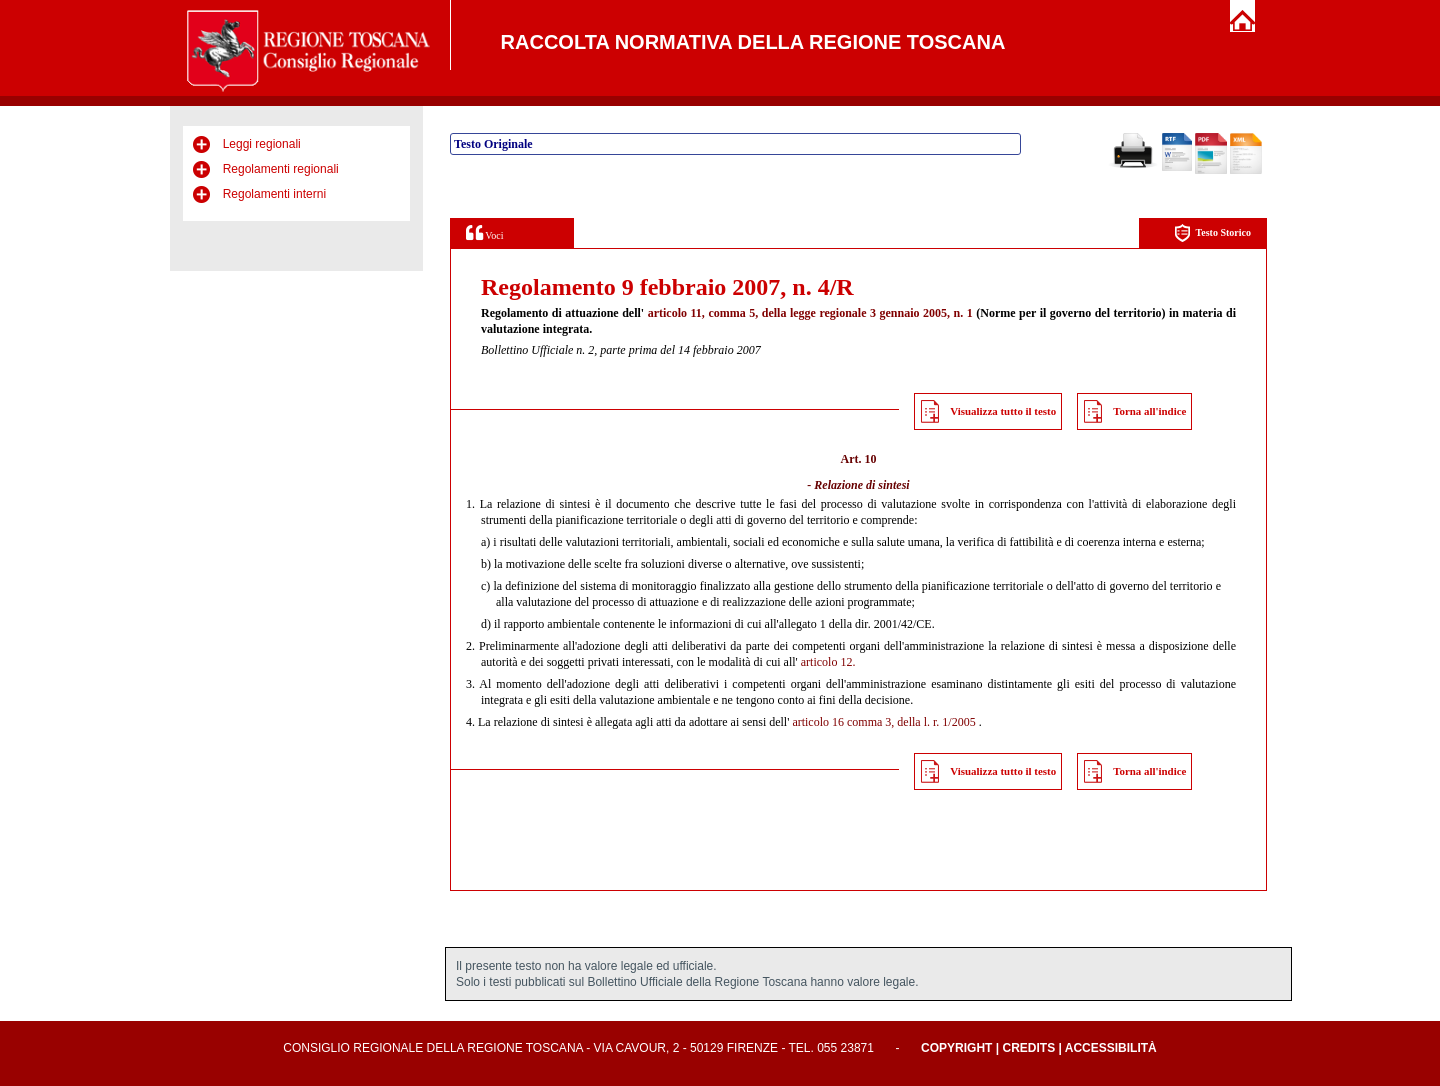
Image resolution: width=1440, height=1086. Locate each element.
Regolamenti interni (274, 194)
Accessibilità (1111, 1048)
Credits (1028, 1048)
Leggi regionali (262, 144)
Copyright (956, 1048)
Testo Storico (1212, 233)
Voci (484, 232)
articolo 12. (828, 662)
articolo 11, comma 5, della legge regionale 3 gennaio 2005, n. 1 (810, 313)
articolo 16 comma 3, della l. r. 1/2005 (883, 722)
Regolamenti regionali (281, 169)
